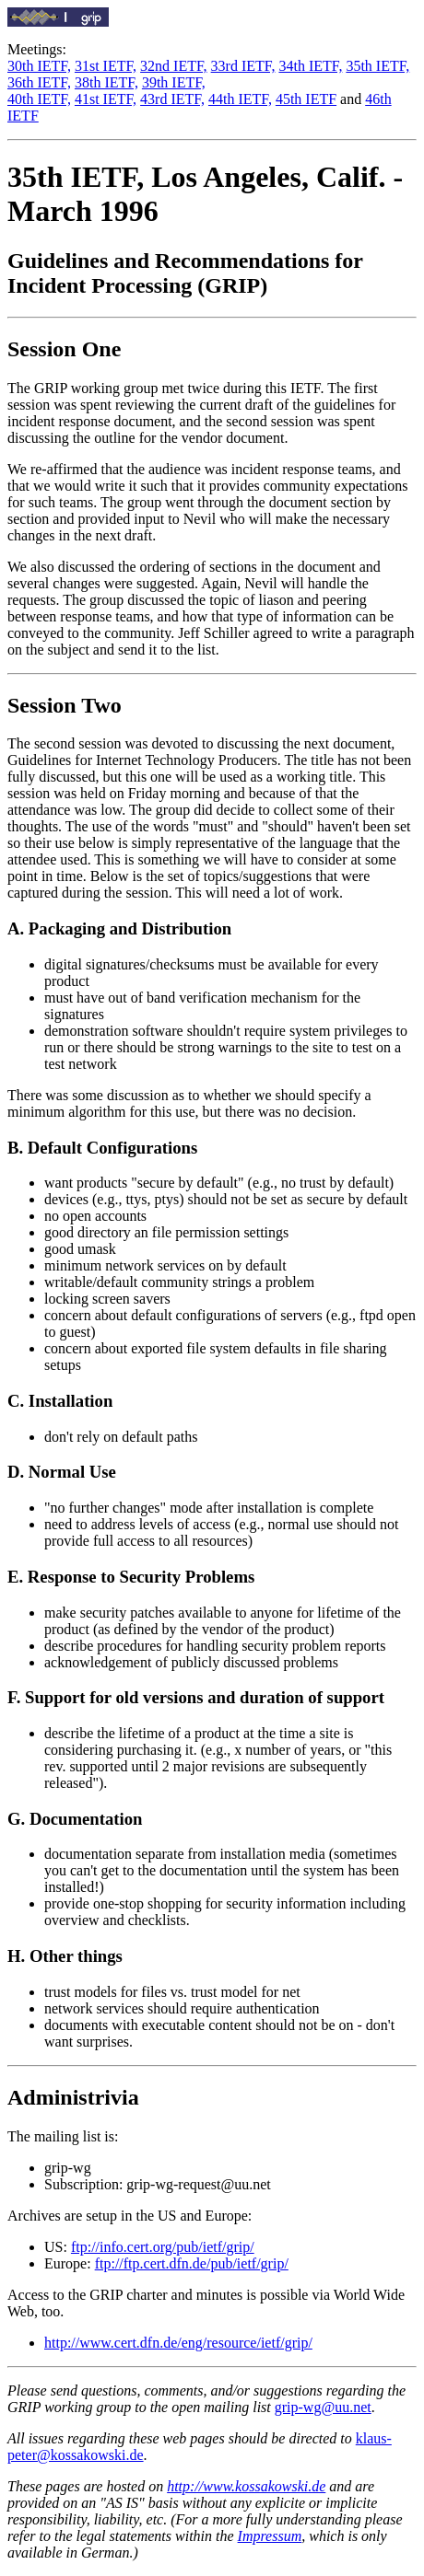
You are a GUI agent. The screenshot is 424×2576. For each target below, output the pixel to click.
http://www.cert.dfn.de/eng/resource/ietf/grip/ (178, 2342)
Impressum (270, 2536)
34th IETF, (310, 66)
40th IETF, (39, 99)
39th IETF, (174, 82)
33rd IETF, (243, 66)
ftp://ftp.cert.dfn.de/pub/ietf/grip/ (192, 2263)
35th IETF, (377, 66)
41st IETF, (105, 99)
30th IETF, (39, 66)
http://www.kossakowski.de (246, 2486)
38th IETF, (106, 82)
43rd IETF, (172, 99)
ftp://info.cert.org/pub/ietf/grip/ (162, 2247)
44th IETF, (240, 99)
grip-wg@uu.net (323, 2407)
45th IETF (306, 99)
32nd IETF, (173, 66)
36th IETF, (39, 82)
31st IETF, (105, 66)
